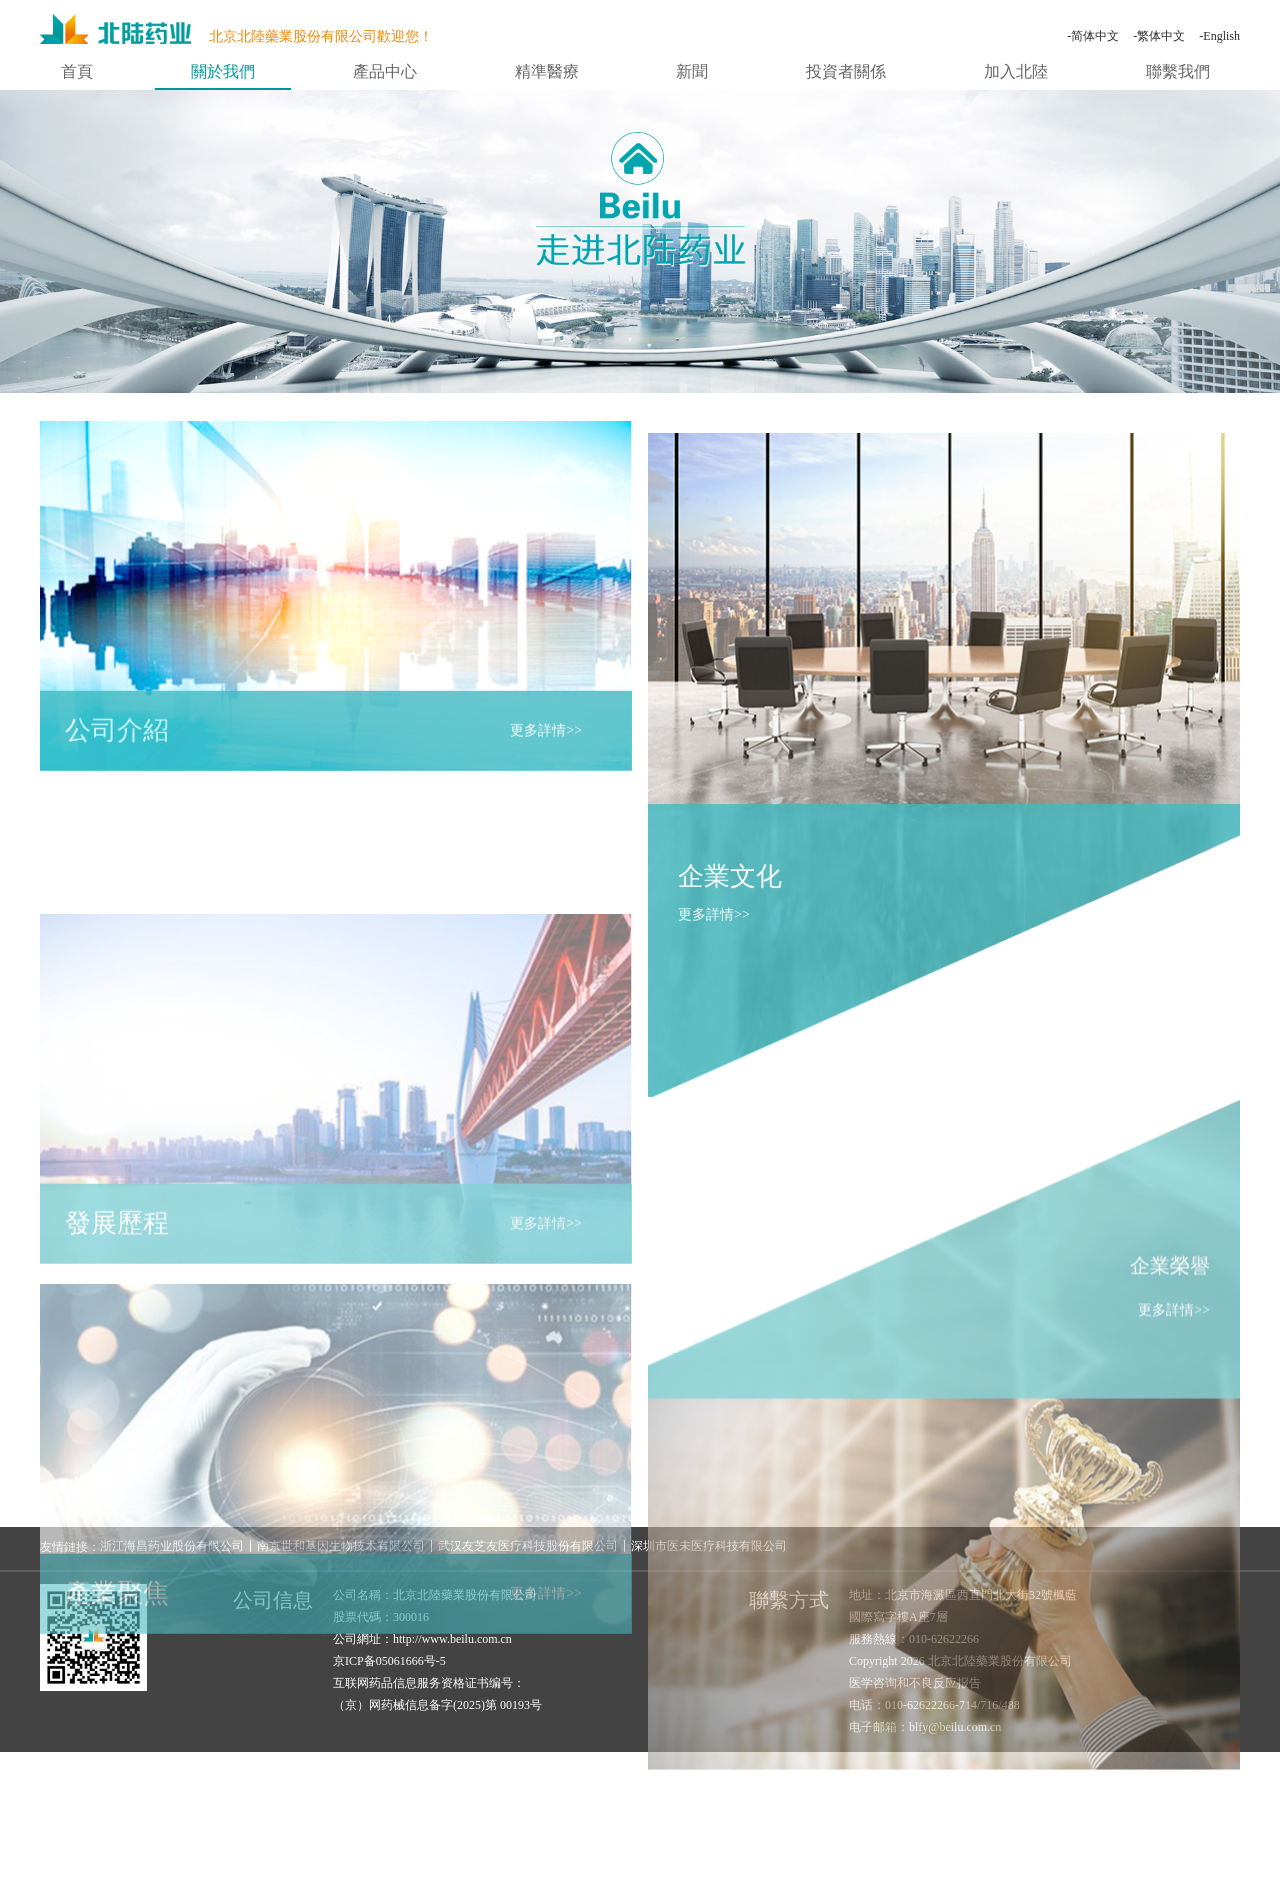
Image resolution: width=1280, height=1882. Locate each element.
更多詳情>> (546, 740)
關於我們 (223, 72)
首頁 (77, 72)
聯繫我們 (1178, 72)
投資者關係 (846, 72)
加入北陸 (1016, 72)
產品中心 (385, 72)
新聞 (692, 72)
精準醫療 (547, 72)
